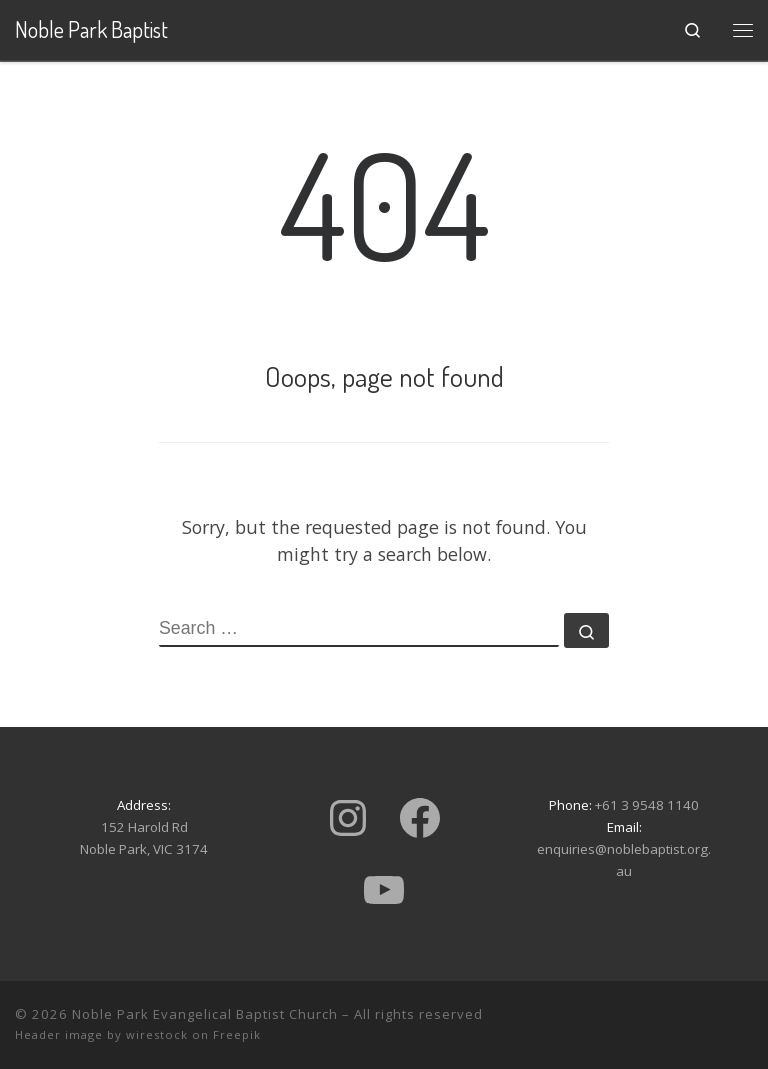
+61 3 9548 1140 (647, 805)
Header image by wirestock (101, 1034)
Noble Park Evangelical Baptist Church (205, 1014)
